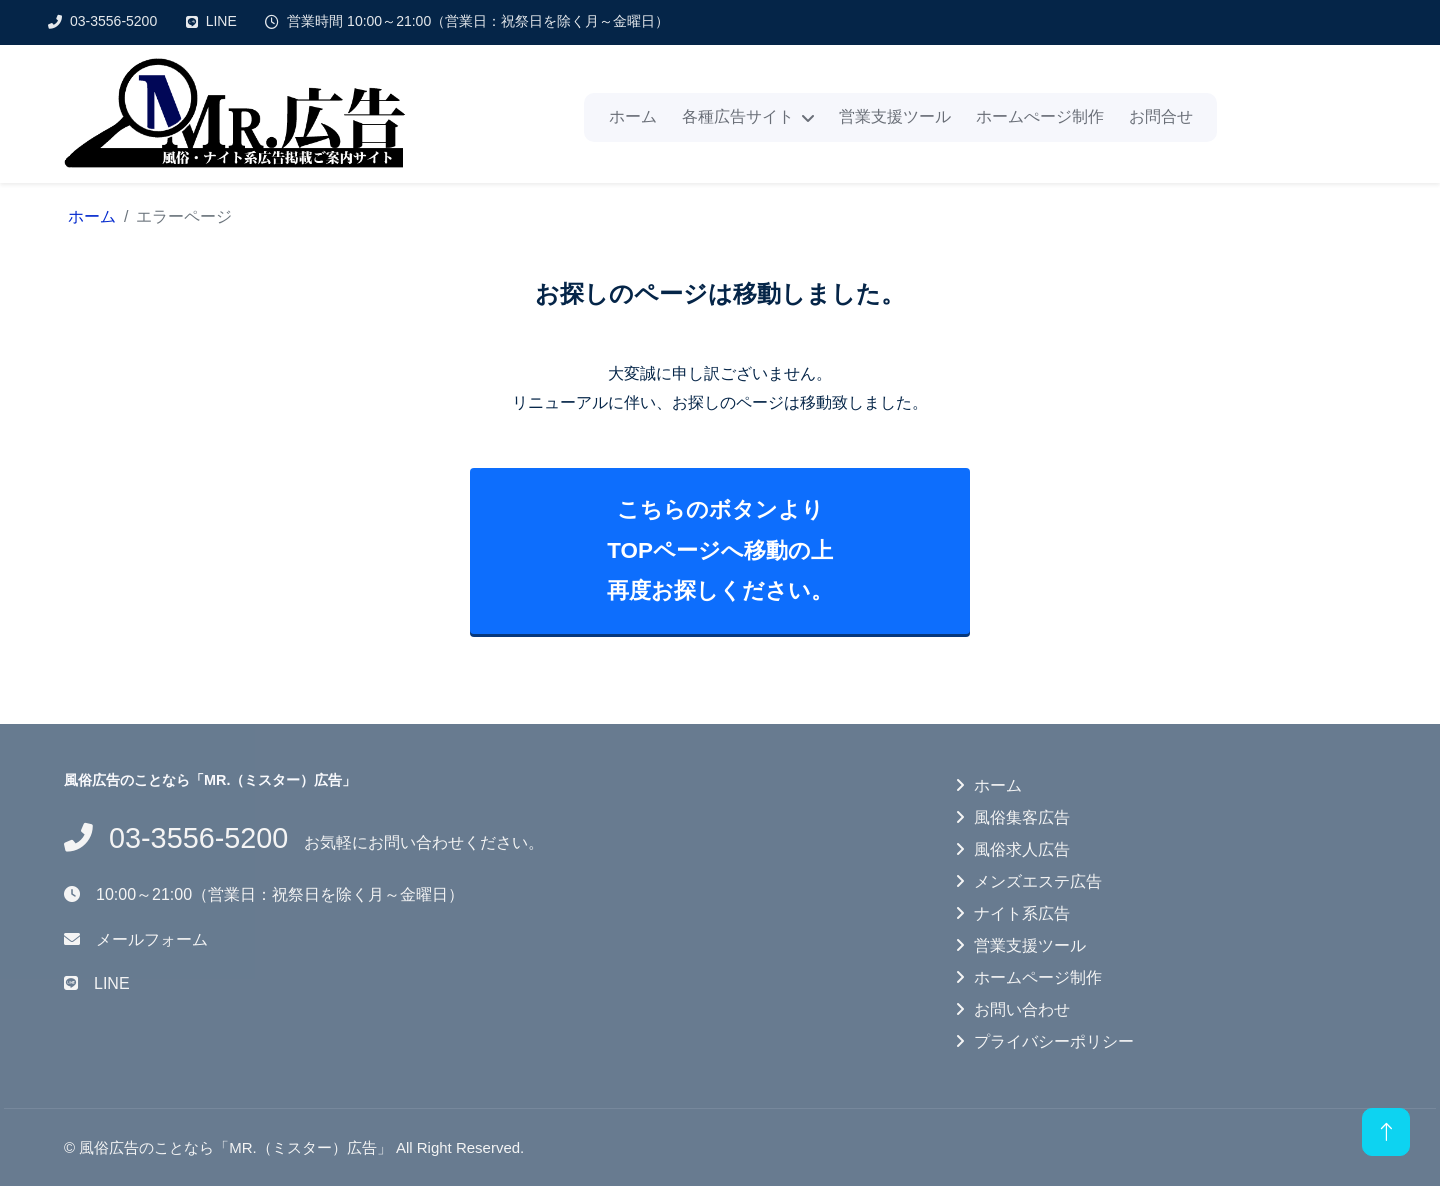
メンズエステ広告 (1038, 881)
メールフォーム (152, 939)
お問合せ (1161, 116)
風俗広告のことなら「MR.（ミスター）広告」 (235, 1147)
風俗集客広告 (1022, 817)
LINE (221, 21)
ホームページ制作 (1038, 977)
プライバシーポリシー (1054, 1041)
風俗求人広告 (1022, 849)
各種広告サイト (738, 116)
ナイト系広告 (1022, 913)
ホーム (633, 116)
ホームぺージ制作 (1040, 116)
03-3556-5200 (113, 21)
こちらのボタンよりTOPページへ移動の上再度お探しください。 (720, 550)
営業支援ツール (895, 116)
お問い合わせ (1022, 1009)
